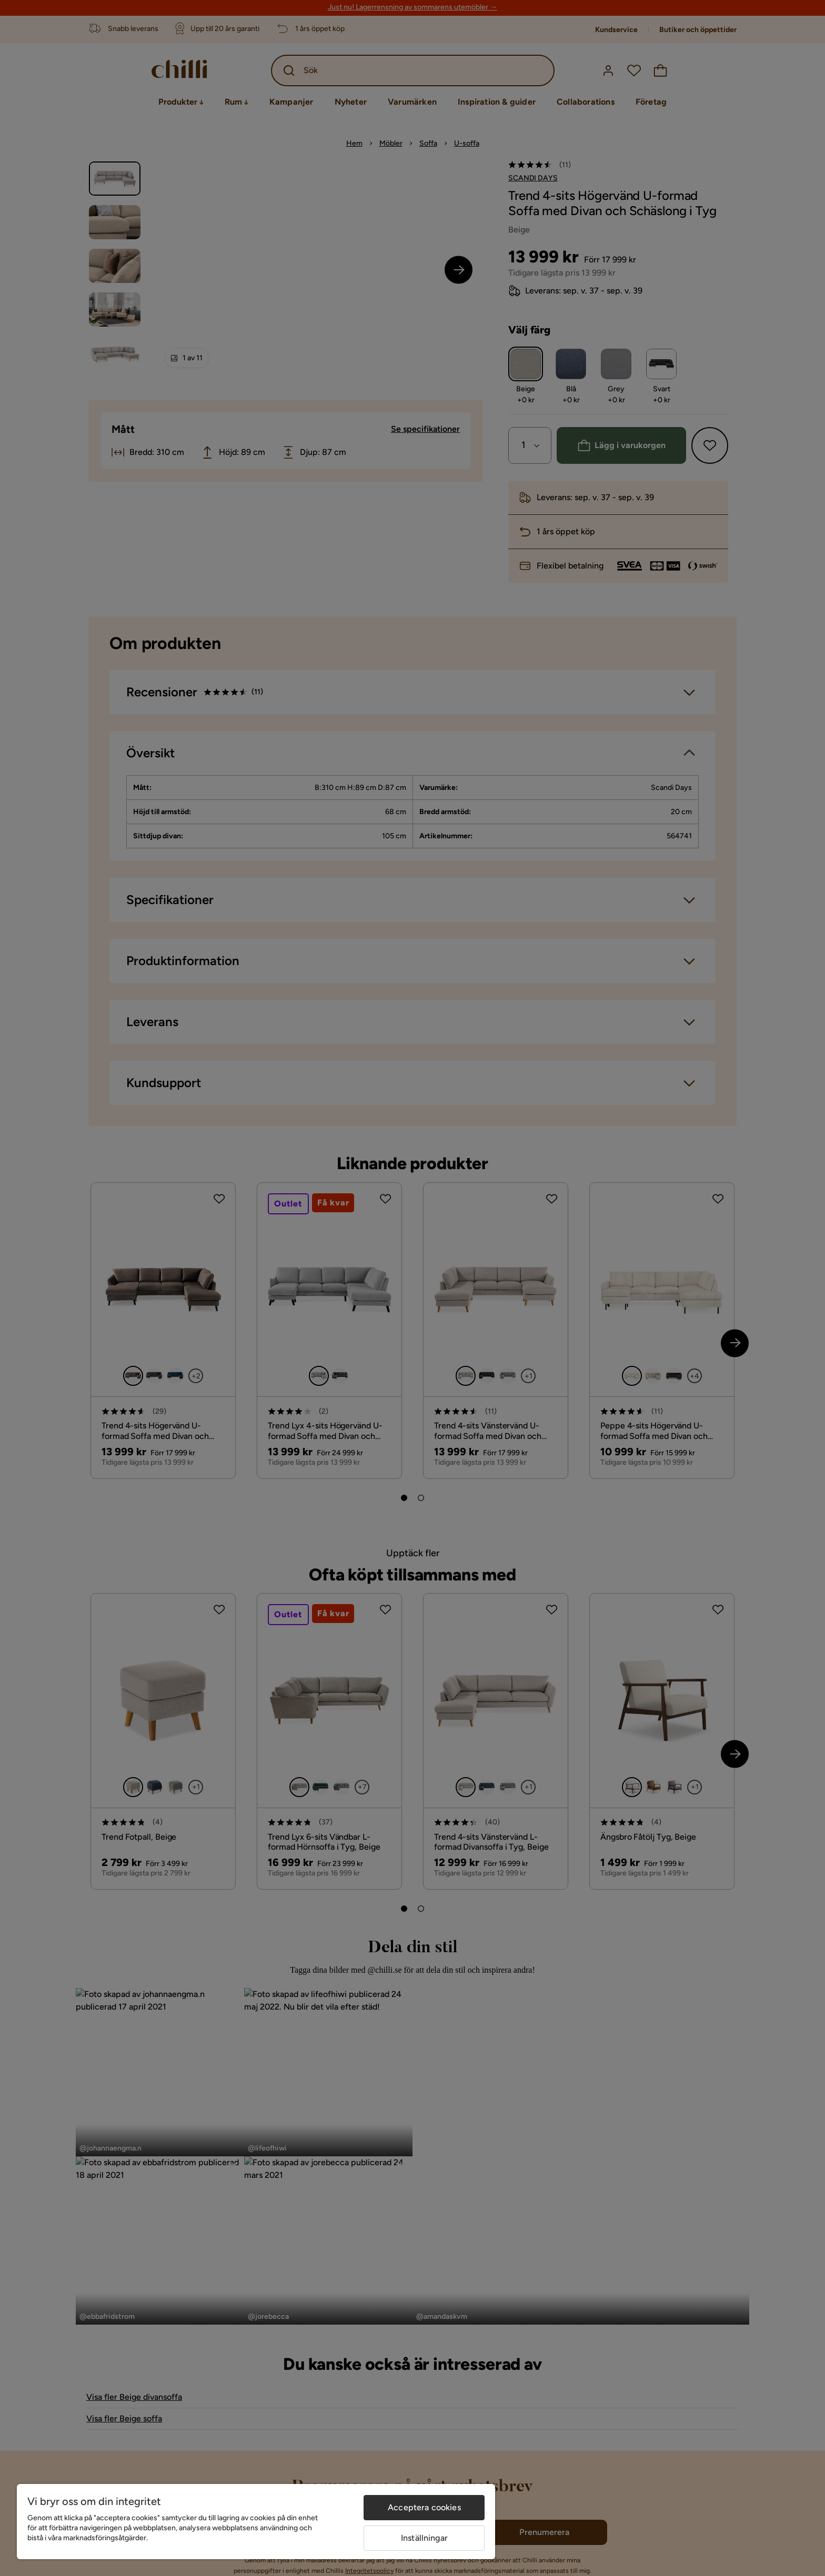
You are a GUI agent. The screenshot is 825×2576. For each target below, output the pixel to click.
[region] (256, 2521)
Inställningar (424, 2538)
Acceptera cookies (424, 2507)
